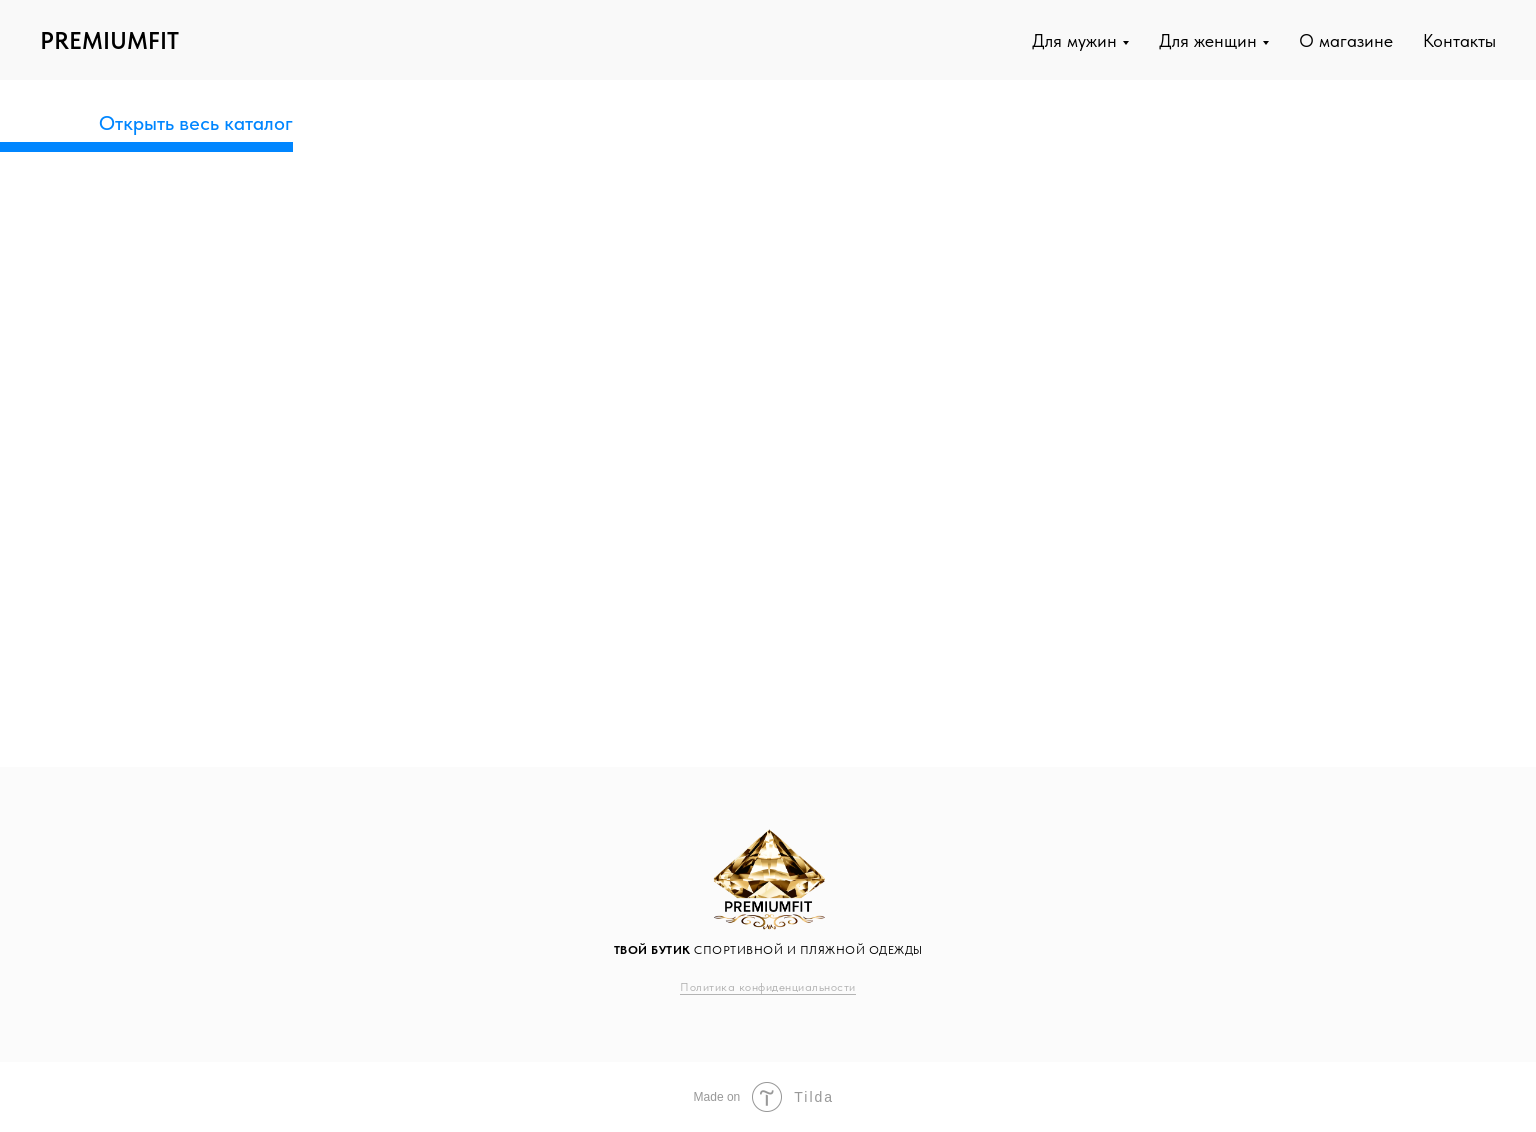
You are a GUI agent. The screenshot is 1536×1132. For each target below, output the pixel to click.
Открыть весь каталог (196, 123)
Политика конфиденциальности (768, 987)
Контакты (1459, 40)
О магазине (1346, 40)
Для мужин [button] (1074, 40)
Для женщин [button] (1208, 40)
